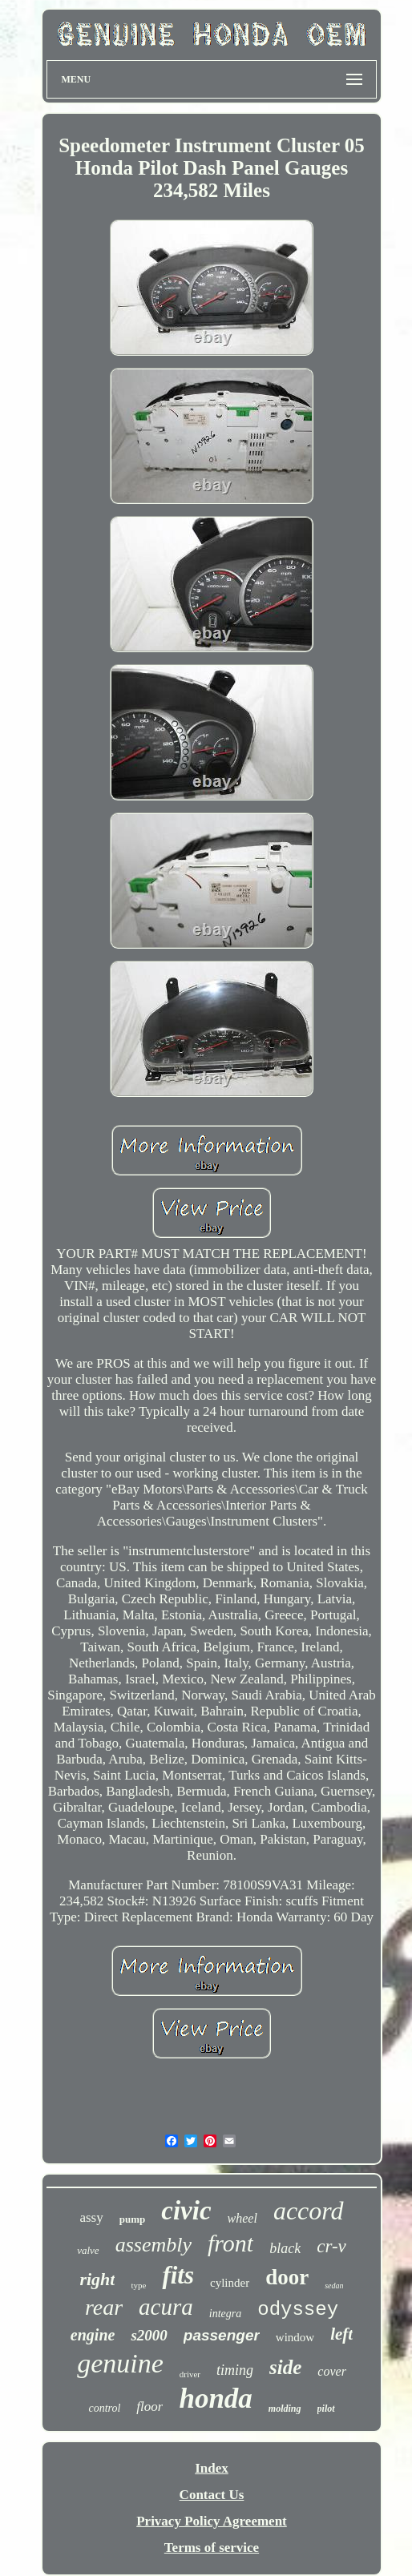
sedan (334, 2285)
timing (234, 2370)
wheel (242, 2218)
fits (178, 2275)
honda (215, 2398)
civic (186, 2210)
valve (88, 2250)
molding (285, 2408)
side (285, 2367)
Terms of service (211, 2547)
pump (132, 2219)
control (104, 2408)
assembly (153, 2244)
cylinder (229, 2282)
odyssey (297, 2309)
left (341, 2334)
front (230, 2243)
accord (308, 2210)
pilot (326, 2408)
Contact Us (212, 2494)
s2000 (149, 2335)
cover (331, 2371)
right (97, 2279)
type (138, 2285)
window (295, 2337)
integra (225, 2314)
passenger (222, 2335)
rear (104, 2307)
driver (190, 2374)
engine (93, 2335)
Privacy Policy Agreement (211, 2521)
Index (211, 2468)
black (285, 2248)
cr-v (331, 2246)
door (287, 2277)
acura (166, 2307)
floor (149, 2406)
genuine (120, 2363)
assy (91, 2217)
